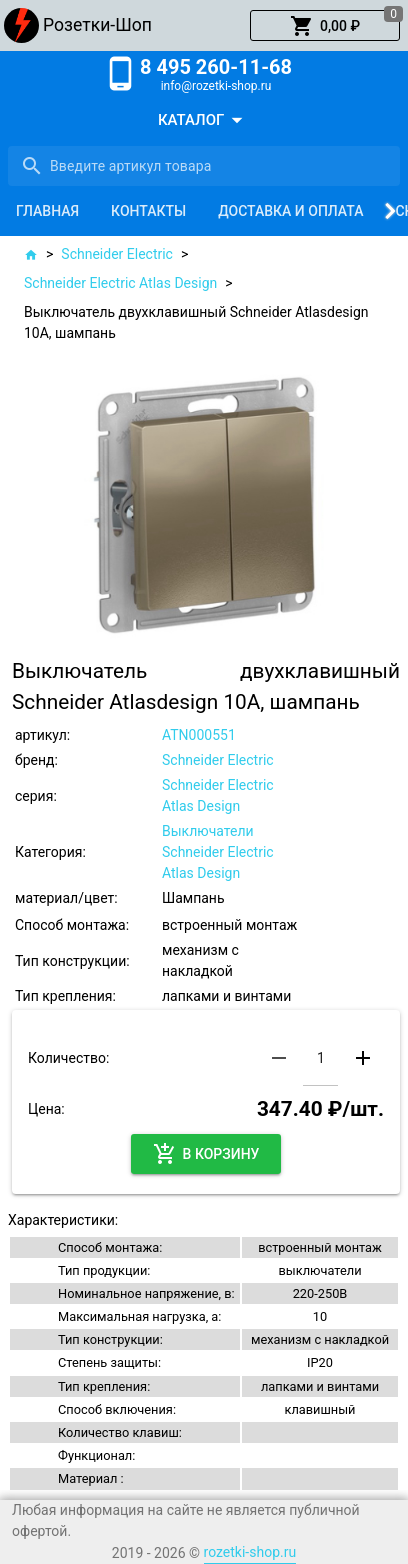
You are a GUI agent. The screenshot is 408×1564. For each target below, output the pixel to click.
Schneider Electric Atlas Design (120, 283)
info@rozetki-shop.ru (216, 86)
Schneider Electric (117, 254)
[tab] (47, 211)
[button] (325, 26)
